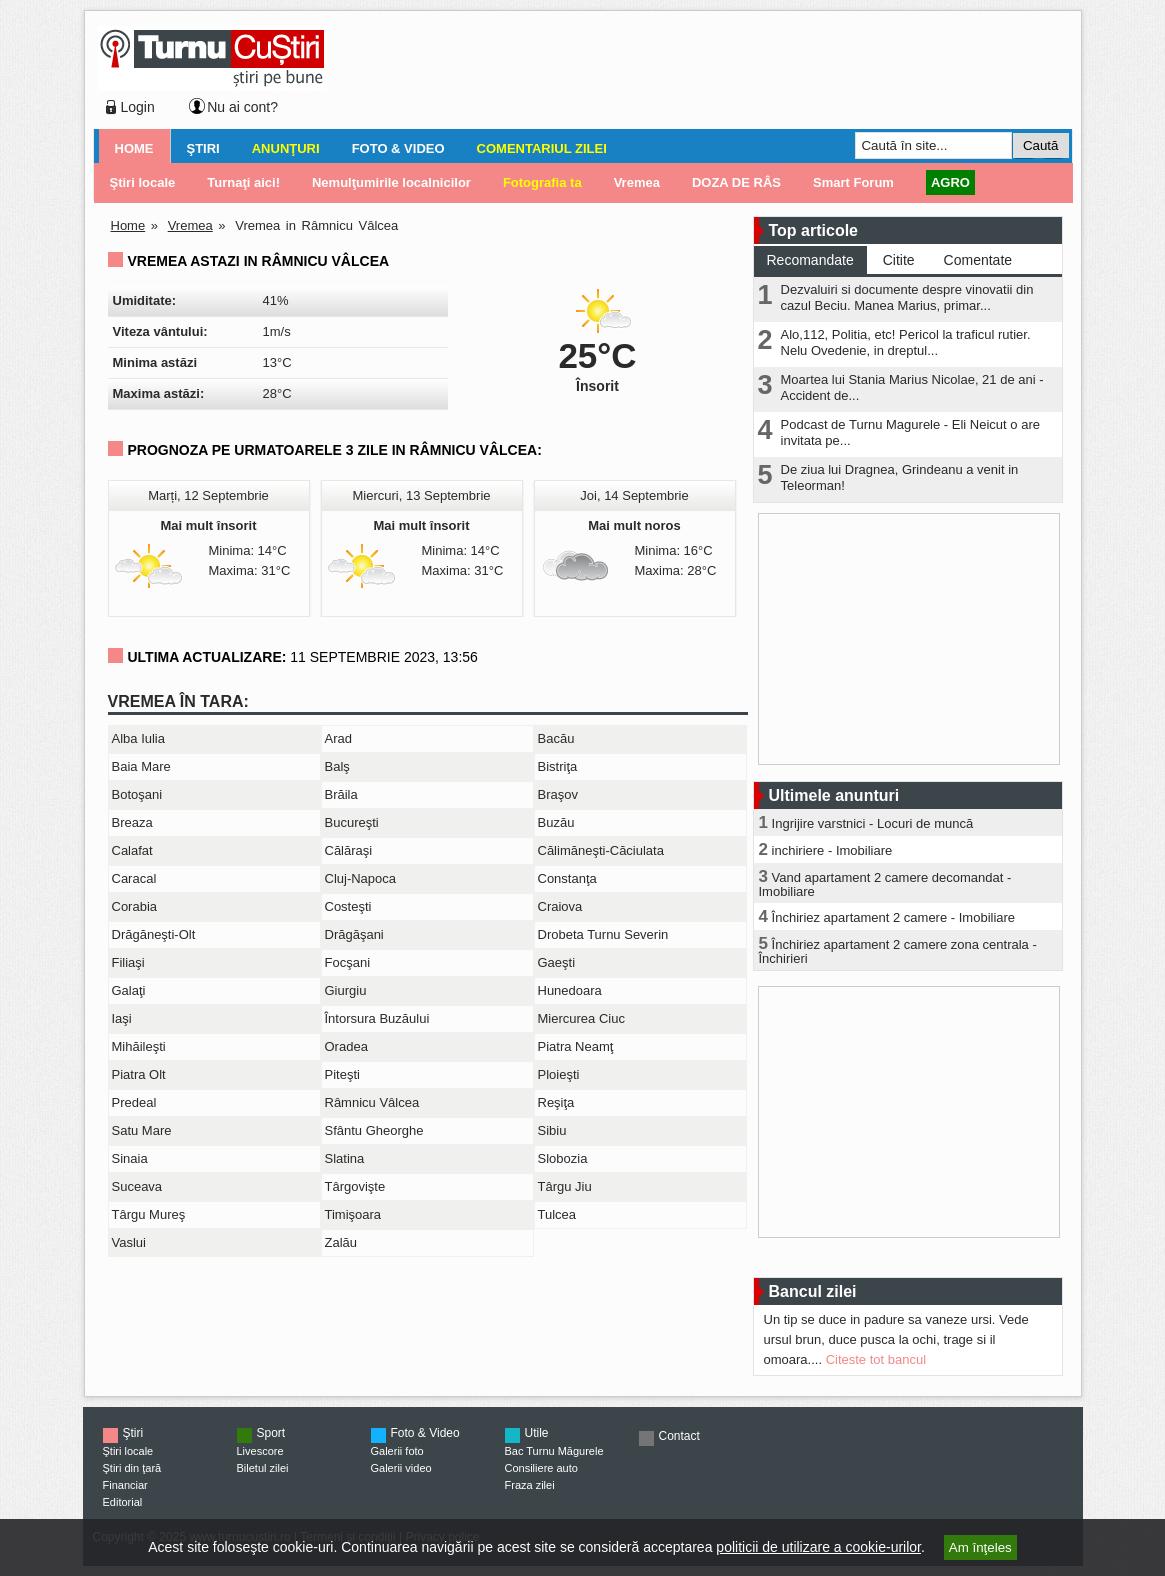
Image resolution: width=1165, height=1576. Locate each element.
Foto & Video (398, 148)
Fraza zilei (530, 1485)
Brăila (341, 794)
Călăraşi (349, 850)
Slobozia (563, 1158)
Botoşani (137, 794)
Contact (679, 1436)
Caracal (134, 878)
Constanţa (567, 878)
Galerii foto (397, 1451)
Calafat (132, 850)
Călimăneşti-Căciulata (601, 850)
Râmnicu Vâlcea (372, 1102)
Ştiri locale (128, 1451)
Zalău (341, 1242)
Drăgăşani (354, 934)
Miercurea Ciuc (581, 1018)
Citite (899, 260)
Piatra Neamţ (576, 1046)
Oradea (346, 1046)
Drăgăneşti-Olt (154, 934)
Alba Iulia (138, 738)
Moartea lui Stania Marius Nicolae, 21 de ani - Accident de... (912, 387)
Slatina (345, 1158)
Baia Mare (141, 766)
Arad (338, 738)
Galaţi (129, 990)
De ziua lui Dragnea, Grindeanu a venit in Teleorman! (900, 477)
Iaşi (122, 1018)
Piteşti (342, 1074)
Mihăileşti (139, 1046)
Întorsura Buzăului (377, 1018)
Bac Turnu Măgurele (554, 1451)
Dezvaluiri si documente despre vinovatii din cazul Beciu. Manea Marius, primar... (907, 297)
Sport (271, 1433)
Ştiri (203, 148)
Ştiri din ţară (132, 1468)
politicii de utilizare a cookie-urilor (818, 1547)
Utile (537, 1433)
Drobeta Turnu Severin (603, 934)
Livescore (260, 1451)
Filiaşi (128, 962)
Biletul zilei (263, 1468)
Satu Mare (142, 1130)
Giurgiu (346, 990)
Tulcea (557, 1214)
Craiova (560, 906)
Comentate (978, 260)
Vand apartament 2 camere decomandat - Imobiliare (885, 884)
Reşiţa (556, 1102)
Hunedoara (570, 990)
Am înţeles (980, 1547)
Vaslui (129, 1242)
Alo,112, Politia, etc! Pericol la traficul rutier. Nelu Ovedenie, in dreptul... (906, 342)
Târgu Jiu (565, 1186)
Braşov (558, 794)
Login (138, 107)
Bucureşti (352, 822)
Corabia (135, 906)
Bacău (556, 738)
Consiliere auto (541, 1468)
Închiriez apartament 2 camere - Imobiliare (894, 917)
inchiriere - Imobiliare (832, 850)
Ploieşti (559, 1074)
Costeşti (348, 906)
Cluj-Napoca (361, 878)
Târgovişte (355, 1186)
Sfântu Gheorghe (374, 1130)
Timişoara (353, 1214)
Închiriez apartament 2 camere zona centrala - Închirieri (898, 951)
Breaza (132, 822)
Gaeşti (557, 962)
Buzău (556, 822)
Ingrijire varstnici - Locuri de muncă (873, 823)
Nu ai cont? (242, 107)
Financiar (125, 1485)
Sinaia (130, 1158)
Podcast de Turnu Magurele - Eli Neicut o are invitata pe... (910, 432)
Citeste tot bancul (876, 1359)
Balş (337, 766)
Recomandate (810, 260)
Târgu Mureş (149, 1214)
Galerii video (401, 1468)
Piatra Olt (139, 1074)
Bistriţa (558, 766)
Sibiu (552, 1130)
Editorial (123, 1502)
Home (134, 148)
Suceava (137, 1186)
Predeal (134, 1102)
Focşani (348, 962)
